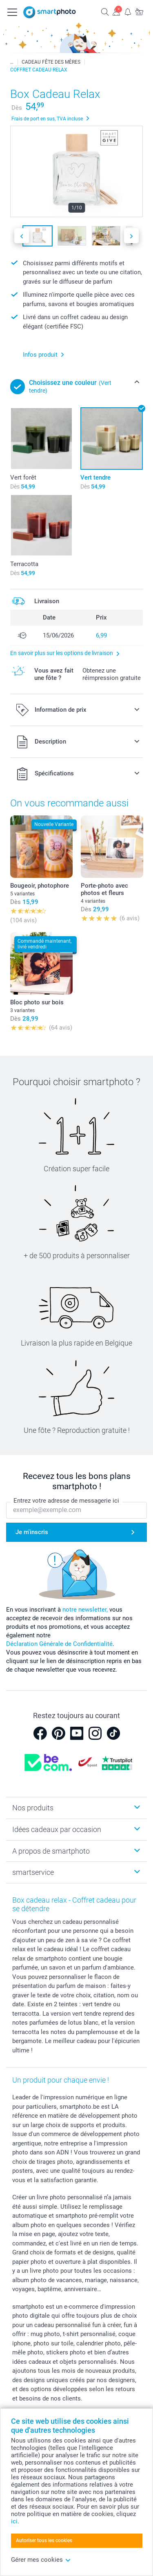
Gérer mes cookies (41, 2559)
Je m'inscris (32, 1532)
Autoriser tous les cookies (44, 2540)
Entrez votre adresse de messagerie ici (66, 1501)
